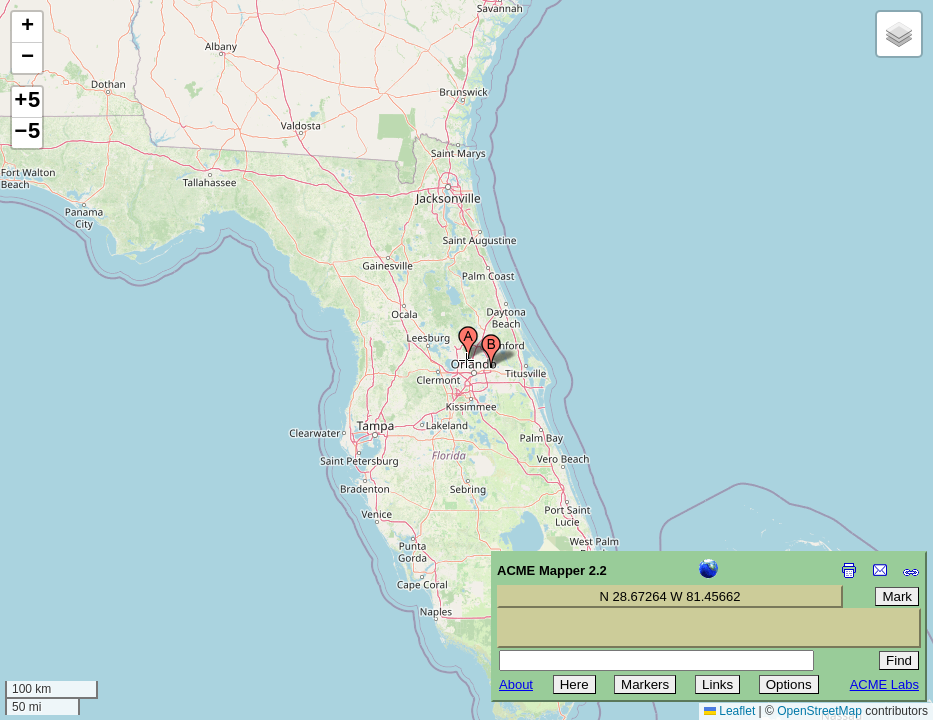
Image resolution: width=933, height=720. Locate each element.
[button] (468, 343)
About (516, 684)
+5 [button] (27, 102)
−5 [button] (27, 133)
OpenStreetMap (819, 711)
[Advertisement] (106, 578)
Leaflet (729, 711)
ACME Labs (884, 684)
